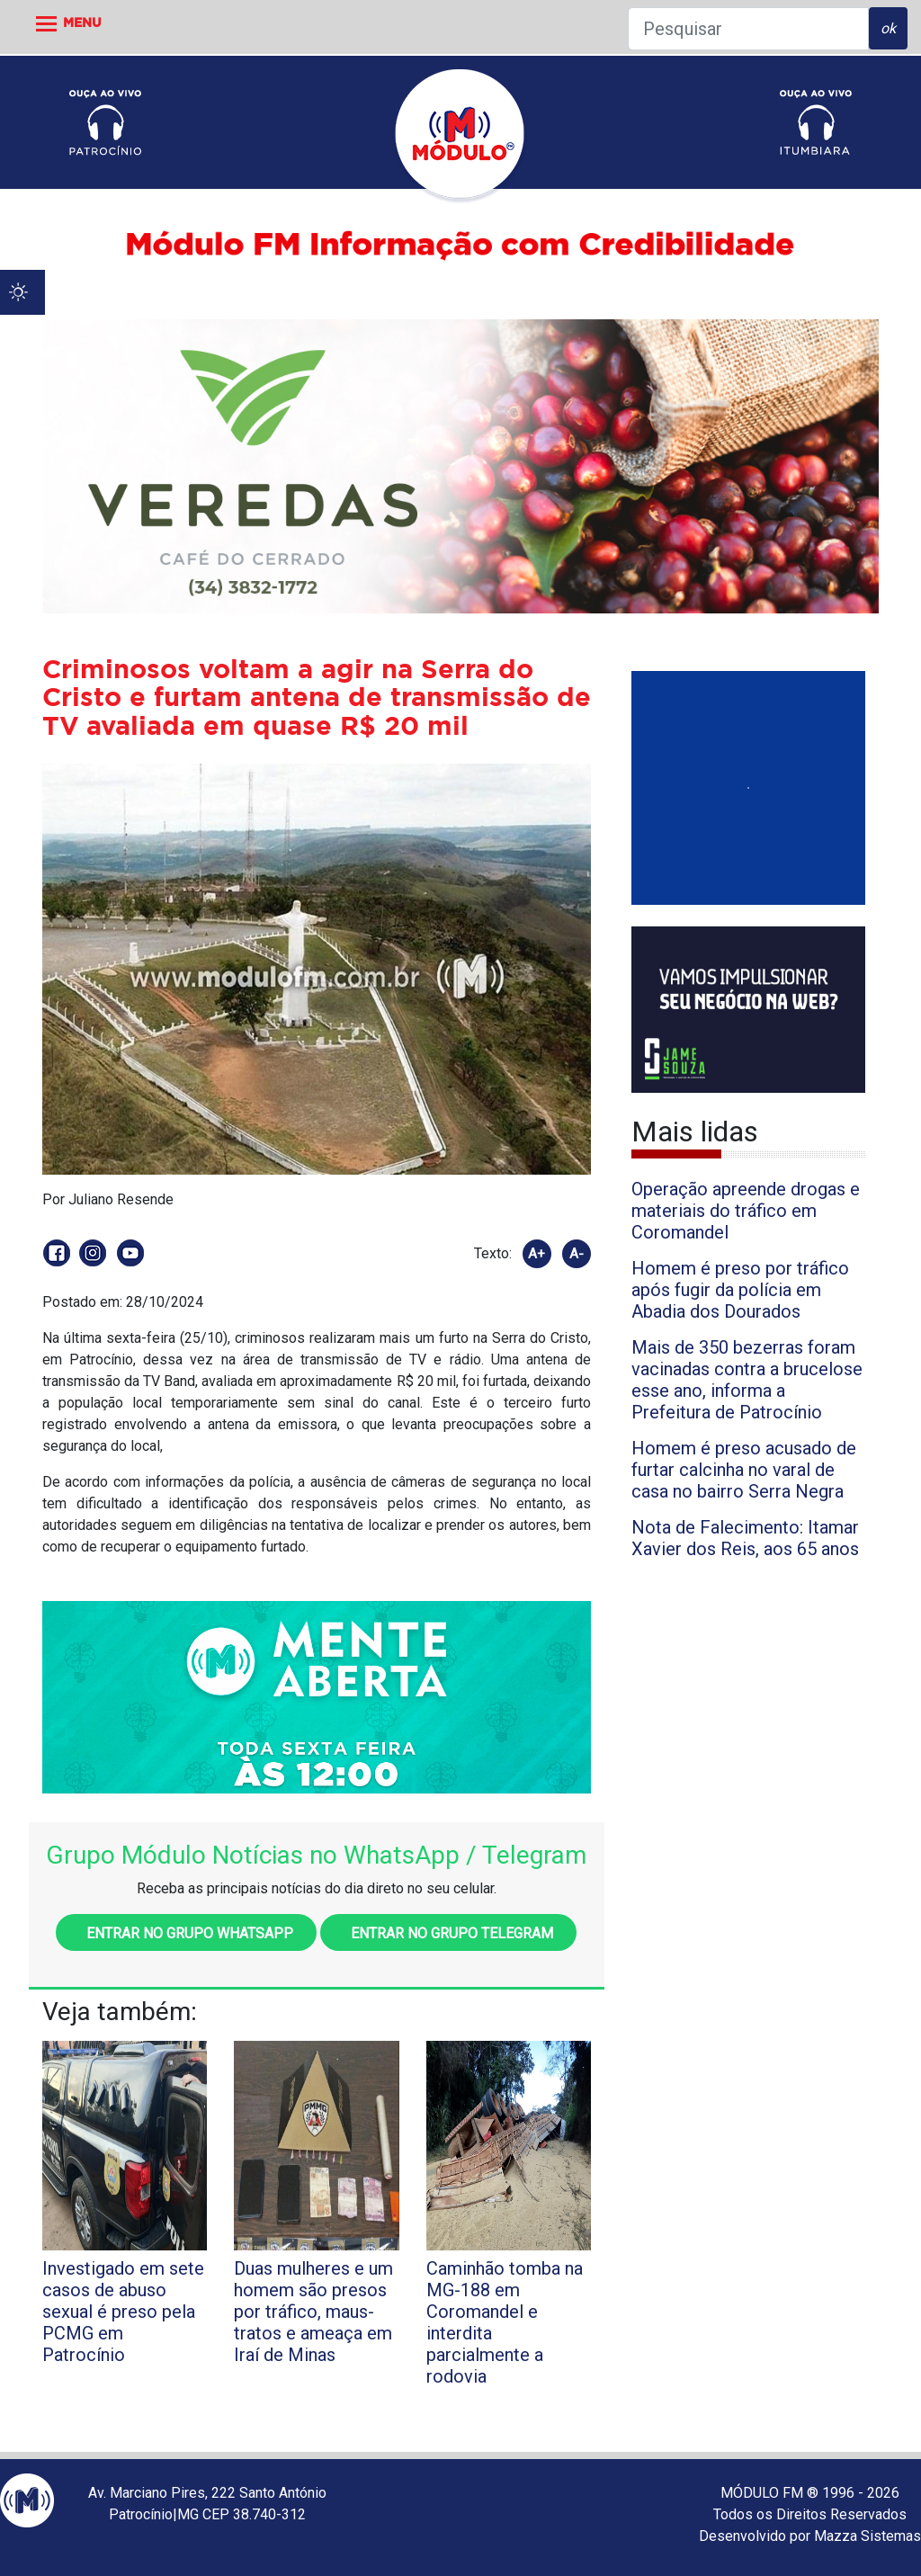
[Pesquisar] (748, 28)
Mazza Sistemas (867, 2536)
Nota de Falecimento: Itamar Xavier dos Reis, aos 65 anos (745, 1538)
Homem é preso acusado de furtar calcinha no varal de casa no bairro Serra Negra (743, 1469)
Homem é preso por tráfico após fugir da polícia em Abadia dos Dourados (740, 1289)
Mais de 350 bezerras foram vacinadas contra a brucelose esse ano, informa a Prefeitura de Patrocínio (747, 1380)
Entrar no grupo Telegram (448, 1933)
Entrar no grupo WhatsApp (186, 1933)
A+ (536, 1254)
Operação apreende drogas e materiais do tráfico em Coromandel (745, 1210)
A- (576, 1254)
